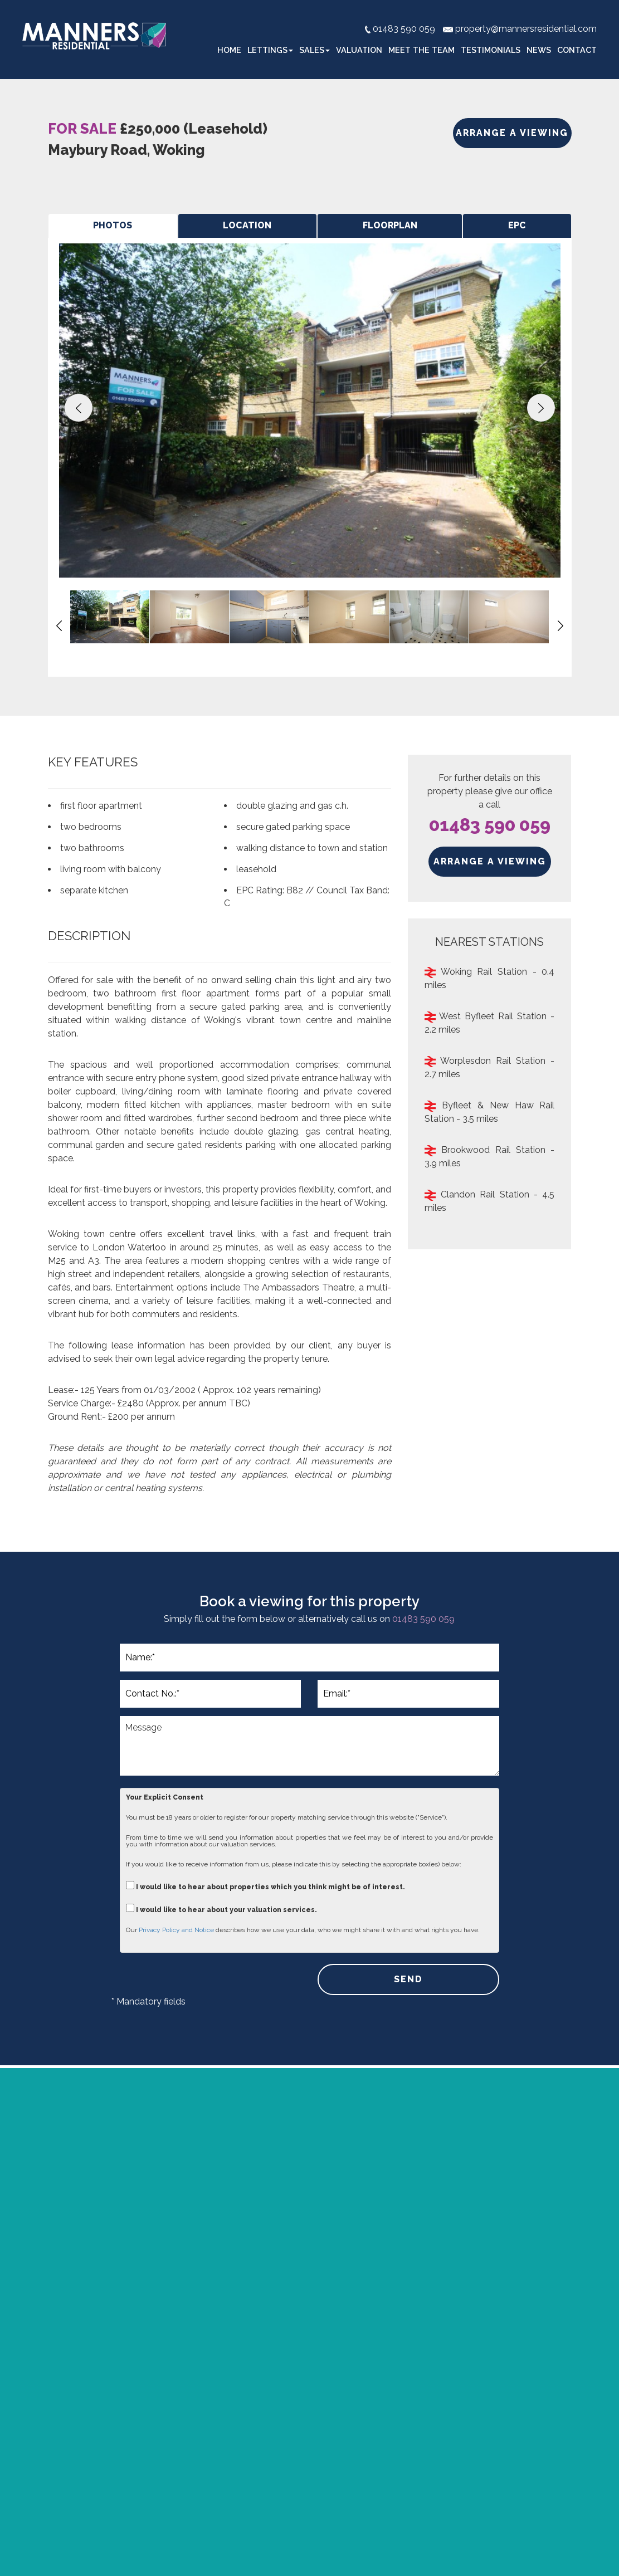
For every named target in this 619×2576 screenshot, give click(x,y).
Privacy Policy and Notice (176, 1930)
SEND (408, 1979)
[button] (78, 408)
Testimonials (490, 50)
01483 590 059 (489, 824)
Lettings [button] (270, 50)
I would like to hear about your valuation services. (221, 1908)
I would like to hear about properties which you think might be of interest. (265, 1885)
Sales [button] (314, 50)
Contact (577, 50)
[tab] (112, 226)
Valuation (359, 50)
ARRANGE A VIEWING (512, 133)
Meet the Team (421, 50)
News (539, 50)
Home (229, 50)
